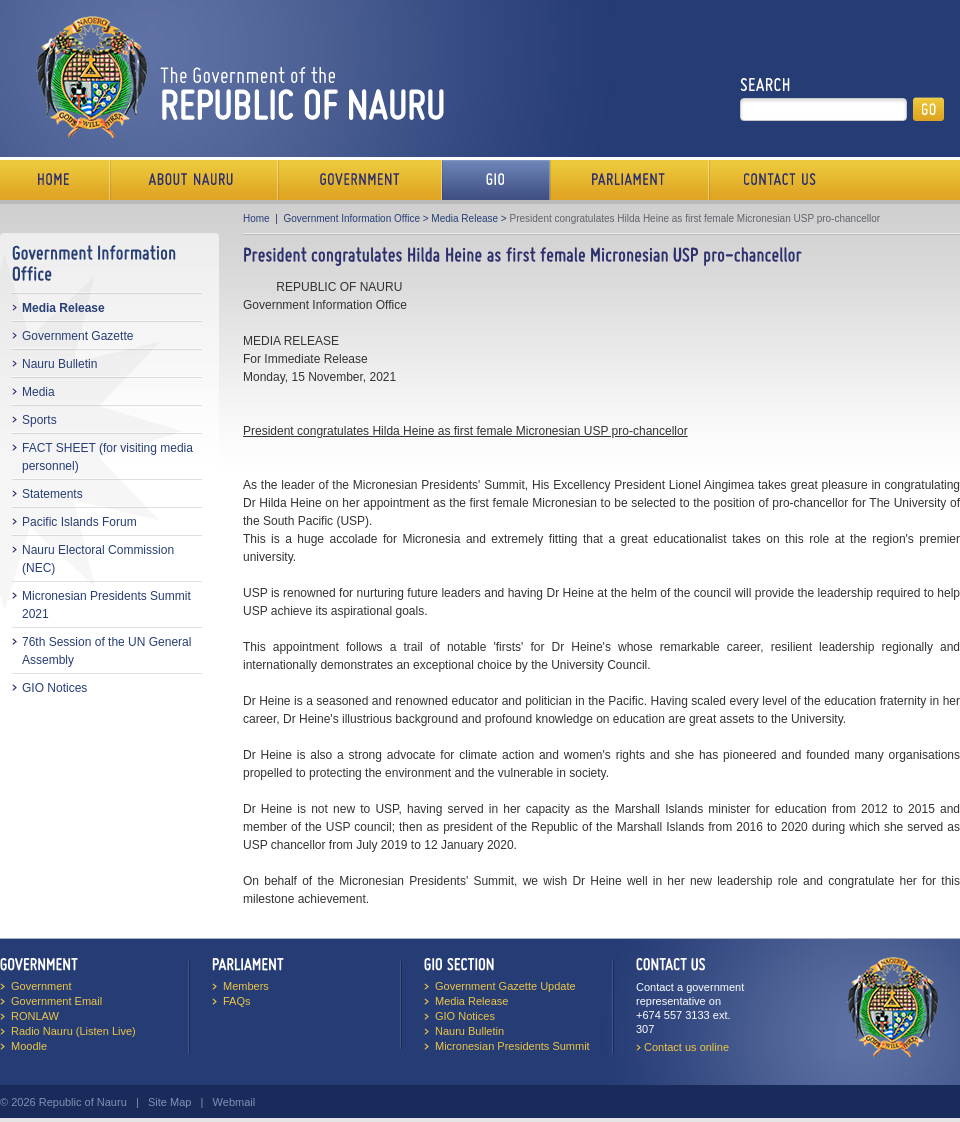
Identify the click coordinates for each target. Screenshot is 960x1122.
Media (38, 392)
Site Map (169, 1102)
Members (246, 986)
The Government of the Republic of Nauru (236, 76)
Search (765, 85)
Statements (52, 494)
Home (55, 180)
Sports (39, 420)
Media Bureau (496, 180)
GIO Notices (54, 688)
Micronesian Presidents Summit (512, 1046)
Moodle (29, 1046)
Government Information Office (351, 218)
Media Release (63, 308)
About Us (194, 180)
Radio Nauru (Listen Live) (73, 1031)
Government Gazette (77, 336)
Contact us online (686, 1047)
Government (360, 180)
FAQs (237, 1001)
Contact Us (775, 180)
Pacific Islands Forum (79, 522)
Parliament (629, 180)
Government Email (56, 1001)
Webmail (234, 1102)
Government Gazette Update (505, 986)
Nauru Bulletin (59, 364)
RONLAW (35, 1016)
